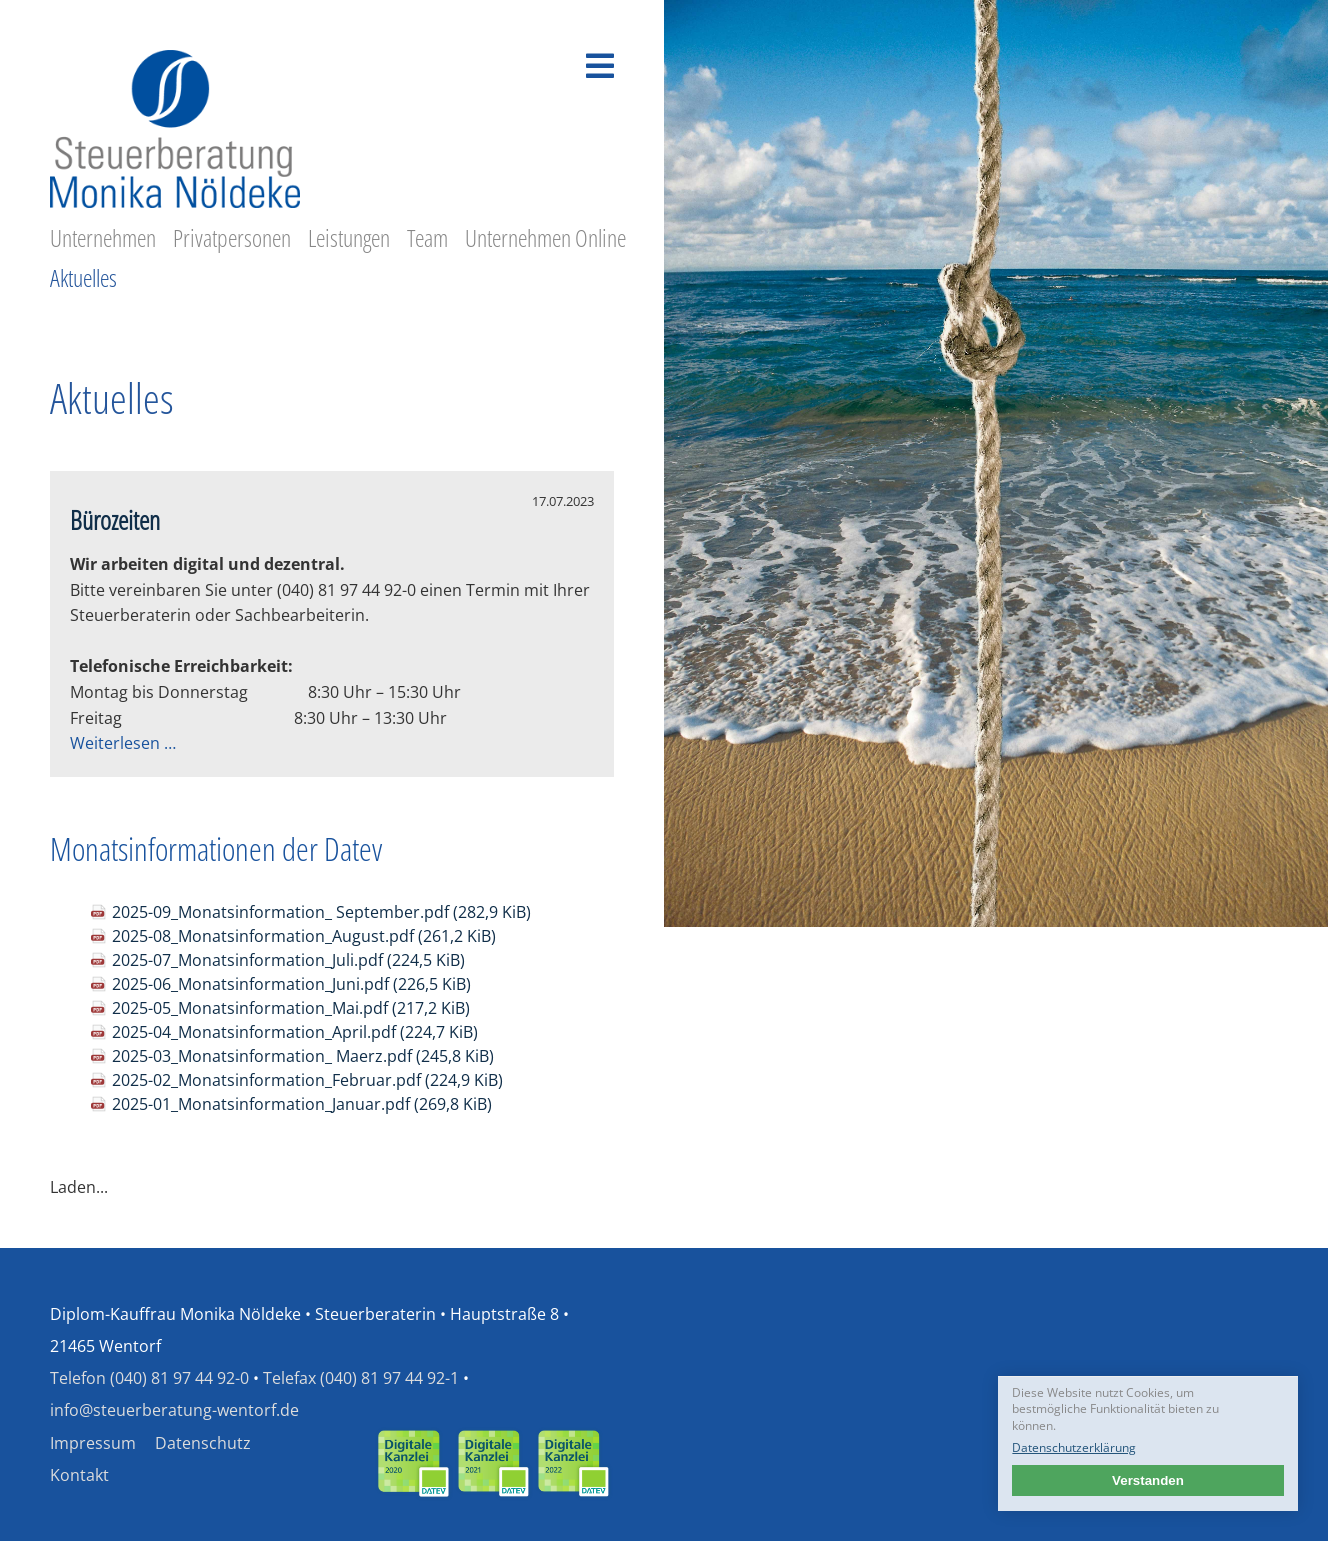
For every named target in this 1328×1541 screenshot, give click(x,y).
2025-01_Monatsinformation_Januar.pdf (302, 1104)
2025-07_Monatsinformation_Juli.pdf (288, 960)
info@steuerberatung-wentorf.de (174, 1410)
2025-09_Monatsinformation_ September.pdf (321, 912)
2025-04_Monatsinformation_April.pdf (295, 1032)
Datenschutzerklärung (1074, 1448)
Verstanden (1148, 1480)
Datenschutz (203, 1443)
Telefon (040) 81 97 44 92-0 (149, 1378)
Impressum (93, 1443)
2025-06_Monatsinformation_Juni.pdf (291, 984)
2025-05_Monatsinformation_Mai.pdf (291, 1008)
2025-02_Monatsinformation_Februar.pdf (307, 1080)
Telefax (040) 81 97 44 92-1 (361, 1378)
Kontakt (79, 1475)
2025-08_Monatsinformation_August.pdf (304, 936)
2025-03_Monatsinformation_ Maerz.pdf (303, 1056)
